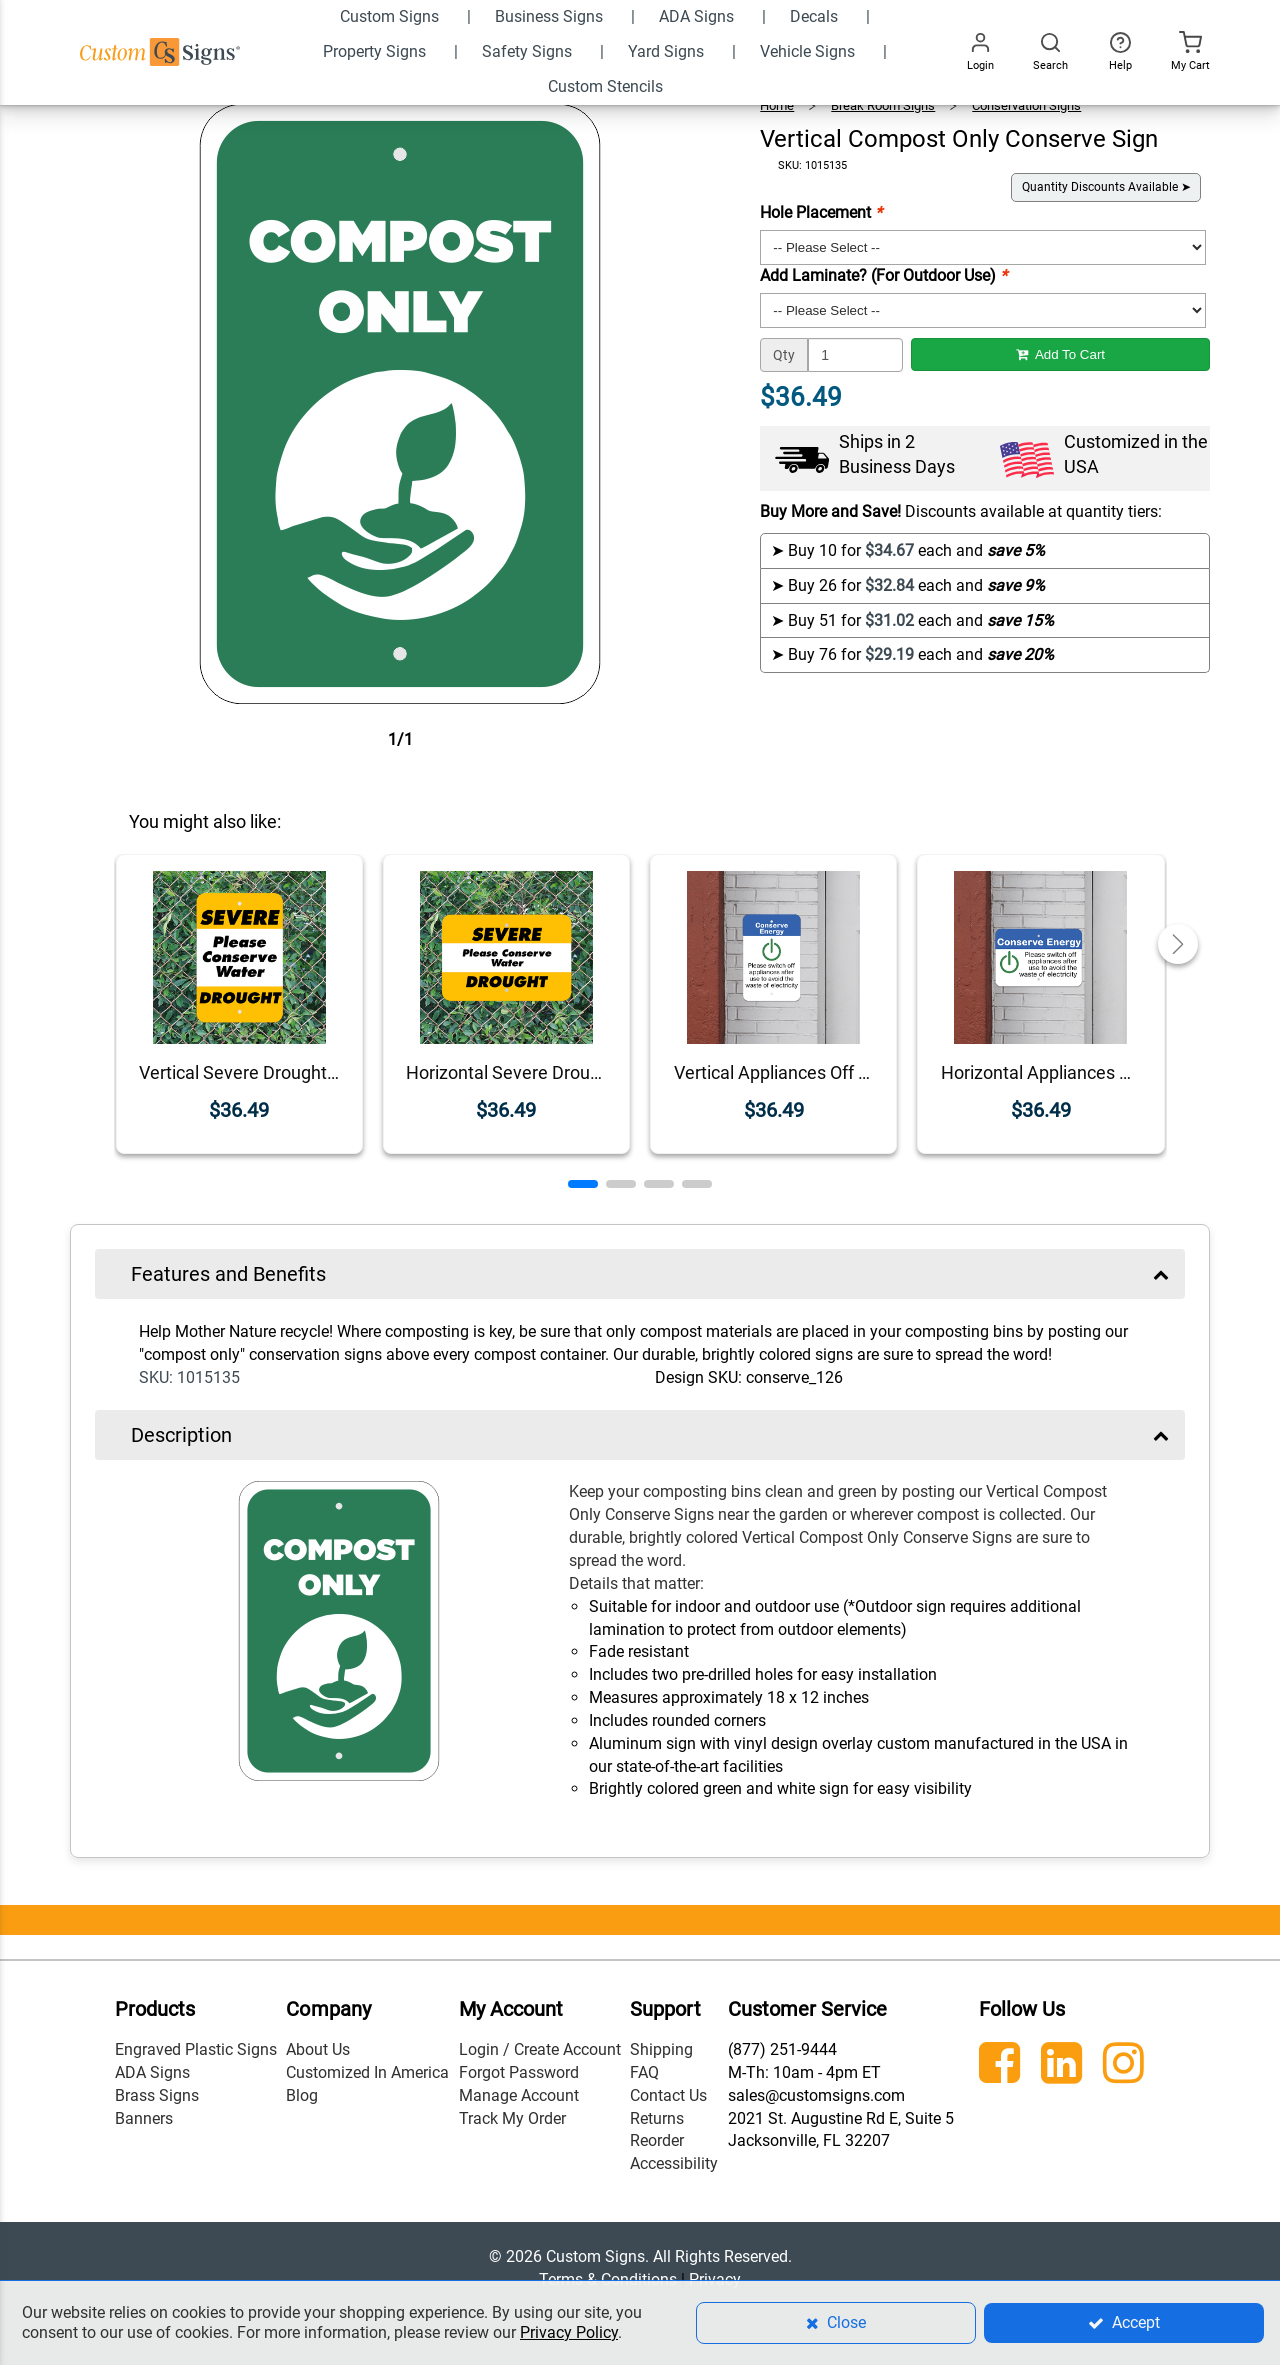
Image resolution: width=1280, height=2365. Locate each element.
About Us (318, 2049)
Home (777, 105)
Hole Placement (821, 212)
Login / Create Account (540, 2049)
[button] (583, 1184)
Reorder (657, 2140)
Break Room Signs (883, 105)
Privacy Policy (569, 2332)
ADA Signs (152, 2072)
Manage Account (519, 2095)
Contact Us (668, 2095)
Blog (302, 2095)
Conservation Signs (1026, 105)
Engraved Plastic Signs (196, 2049)
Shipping (661, 2049)
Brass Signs (157, 2095)
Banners (144, 2118)
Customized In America (367, 2072)
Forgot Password (519, 2072)
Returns (657, 2118)
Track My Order (512, 2118)
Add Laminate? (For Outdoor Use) (883, 275)
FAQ (644, 2072)
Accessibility (674, 2163)
